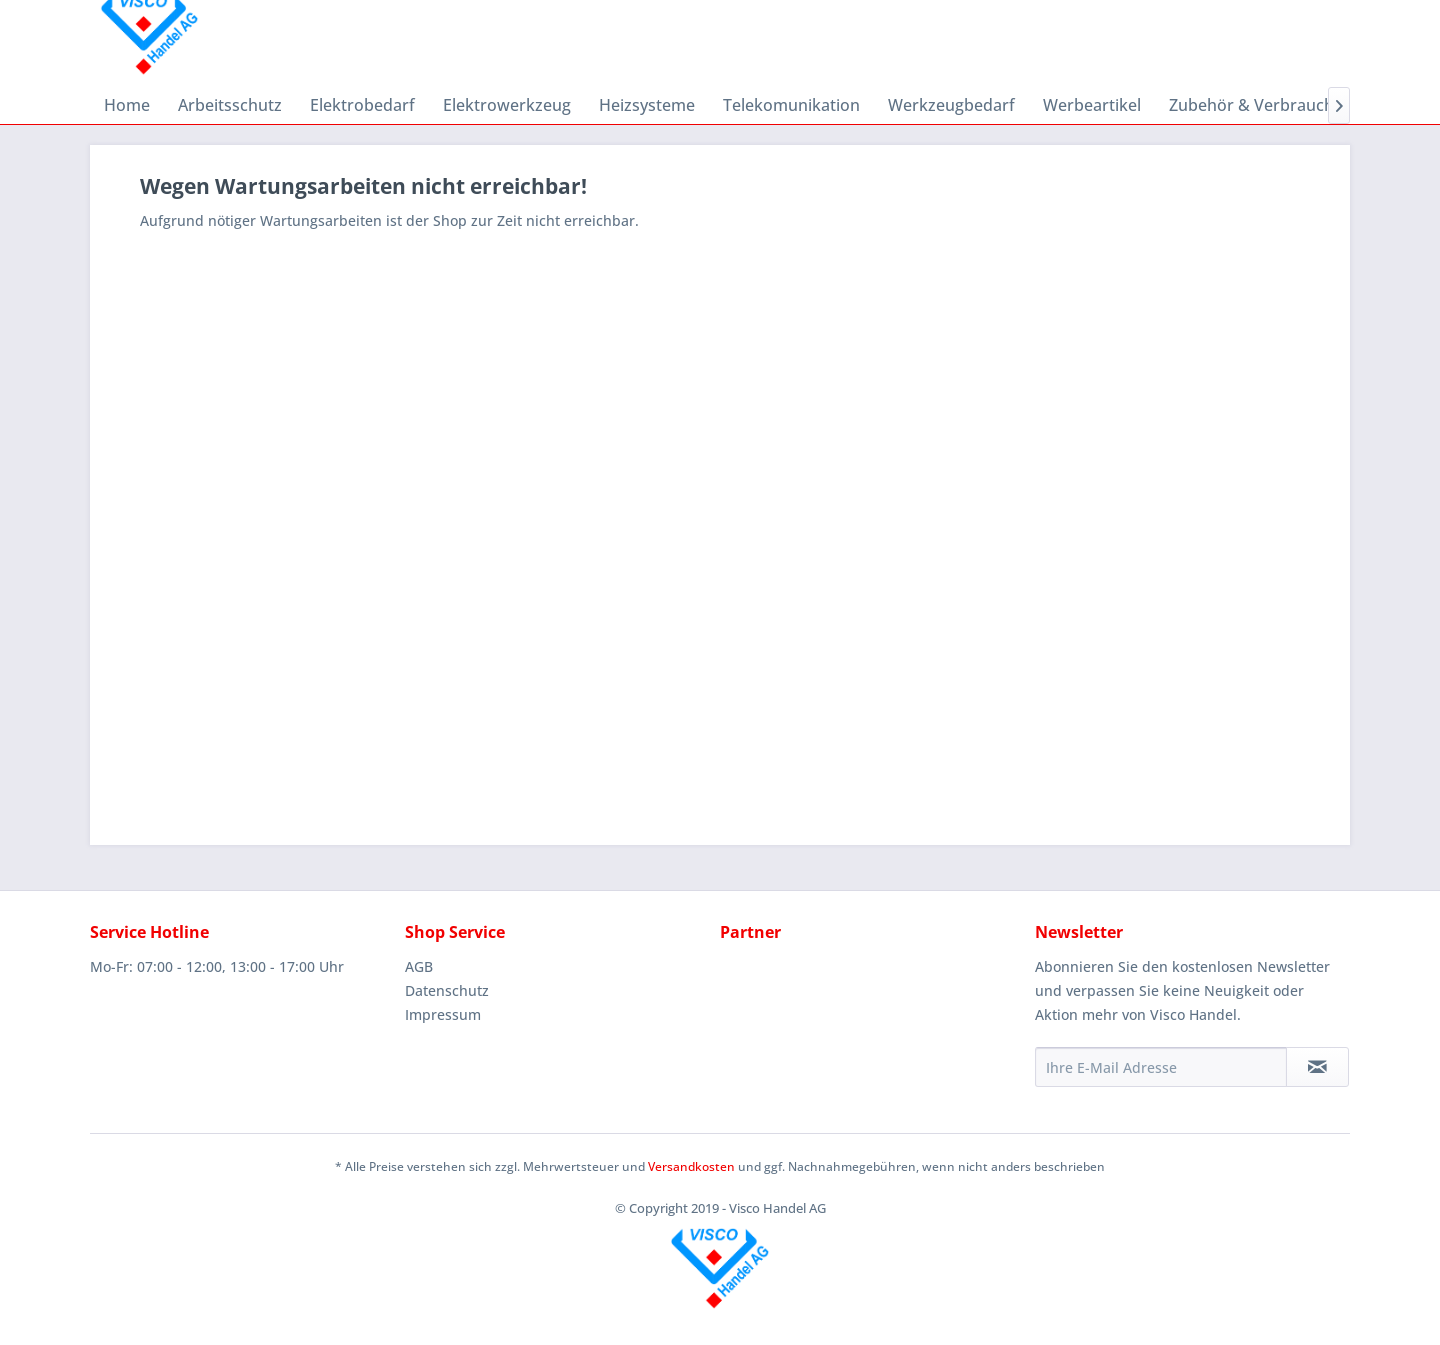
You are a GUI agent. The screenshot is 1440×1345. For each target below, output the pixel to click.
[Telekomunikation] (791, 105)
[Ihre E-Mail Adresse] (1161, 1067)
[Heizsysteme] (647, 105)
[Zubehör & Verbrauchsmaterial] (1287, 105)
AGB (419, 966)
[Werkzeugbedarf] (951, 105)
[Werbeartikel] (1092, 105)
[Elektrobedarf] (362, 105)
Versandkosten (691, 1166)
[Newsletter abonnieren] (1317, 1067)
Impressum (443, 1014)
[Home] (127, 105)
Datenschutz (447, 990)
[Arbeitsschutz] (230, 105)
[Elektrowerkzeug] (507, 105)
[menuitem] (127, 105)
